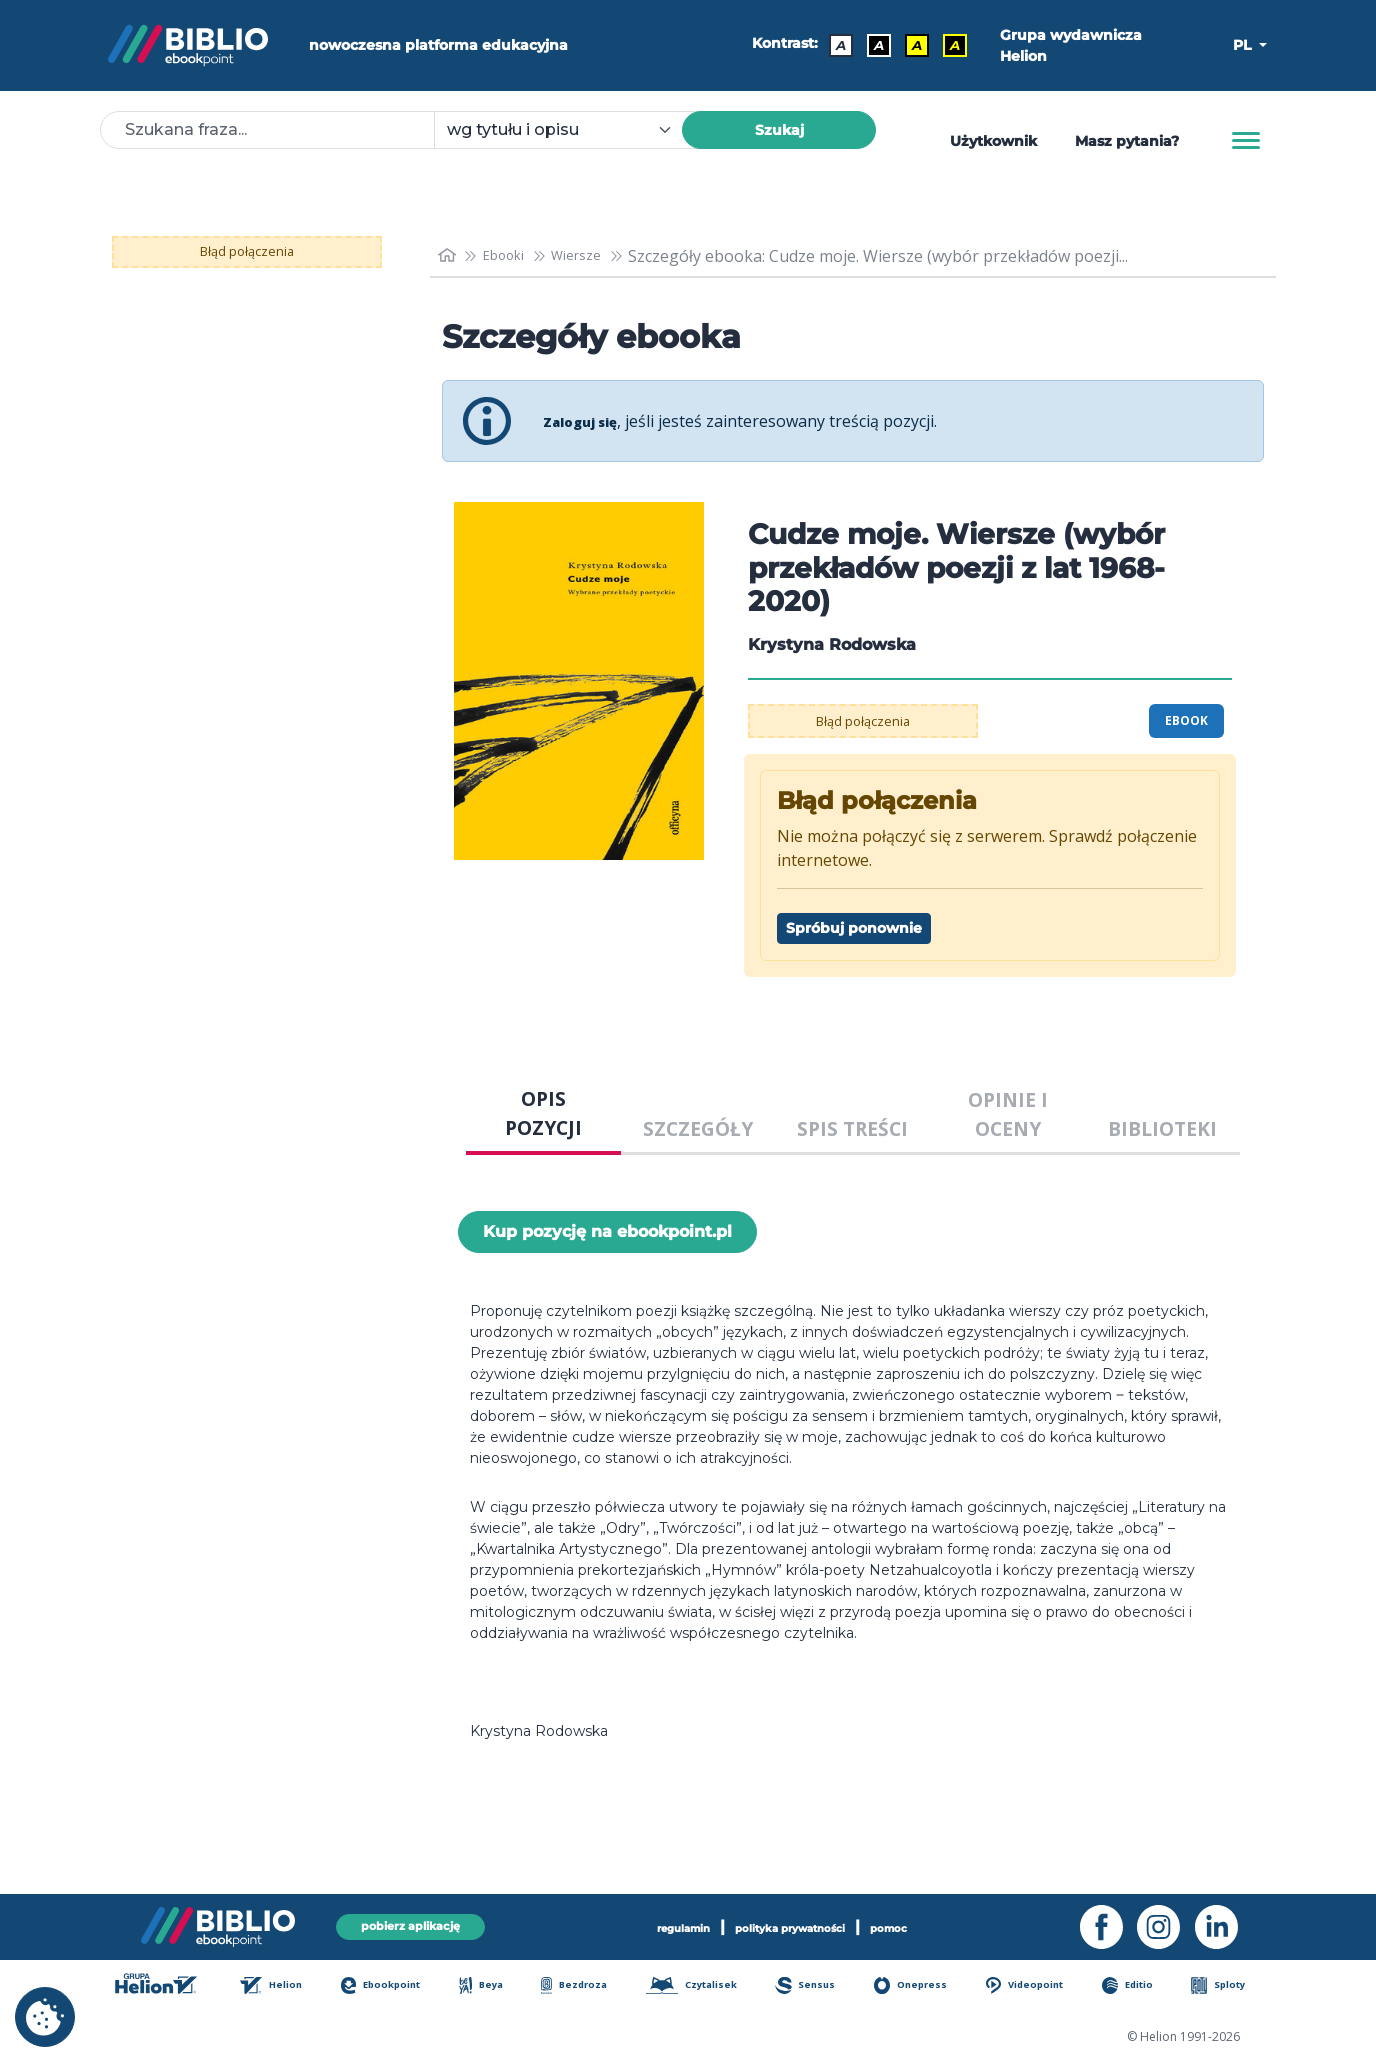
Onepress (922, 1987)
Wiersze (597, 256)
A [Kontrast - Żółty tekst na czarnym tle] (948, 45)
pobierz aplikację (410, 1924)
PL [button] (1244, 45)
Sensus (818, 1987)
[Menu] (1246, 141)
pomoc (926, 1925)
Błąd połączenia (247, 252)
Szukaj (779, 130)
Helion (282, 1987)
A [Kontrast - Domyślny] (834, 45)
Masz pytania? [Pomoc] (1127, 141)
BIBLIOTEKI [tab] (1162, 1128)
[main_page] (449, 255)
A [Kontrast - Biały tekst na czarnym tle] (872, 45)
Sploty (1228, 1987)
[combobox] (570, 130)
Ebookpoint (391, 1987)
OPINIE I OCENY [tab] (1008, 1114)
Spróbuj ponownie (854, 928)
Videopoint (1037, 1987)
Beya (491, 1987)
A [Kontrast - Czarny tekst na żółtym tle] (910, 45)
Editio (1140, 1987)
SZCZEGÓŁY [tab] (698, 1128)
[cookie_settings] (45, 2017)
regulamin (651, 1925)
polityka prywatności (795, 1925)
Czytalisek (702, 1987)
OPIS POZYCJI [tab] (543, 1113)
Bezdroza (581, 1987)
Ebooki (514, 256)
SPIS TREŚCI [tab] (852, 1128)
